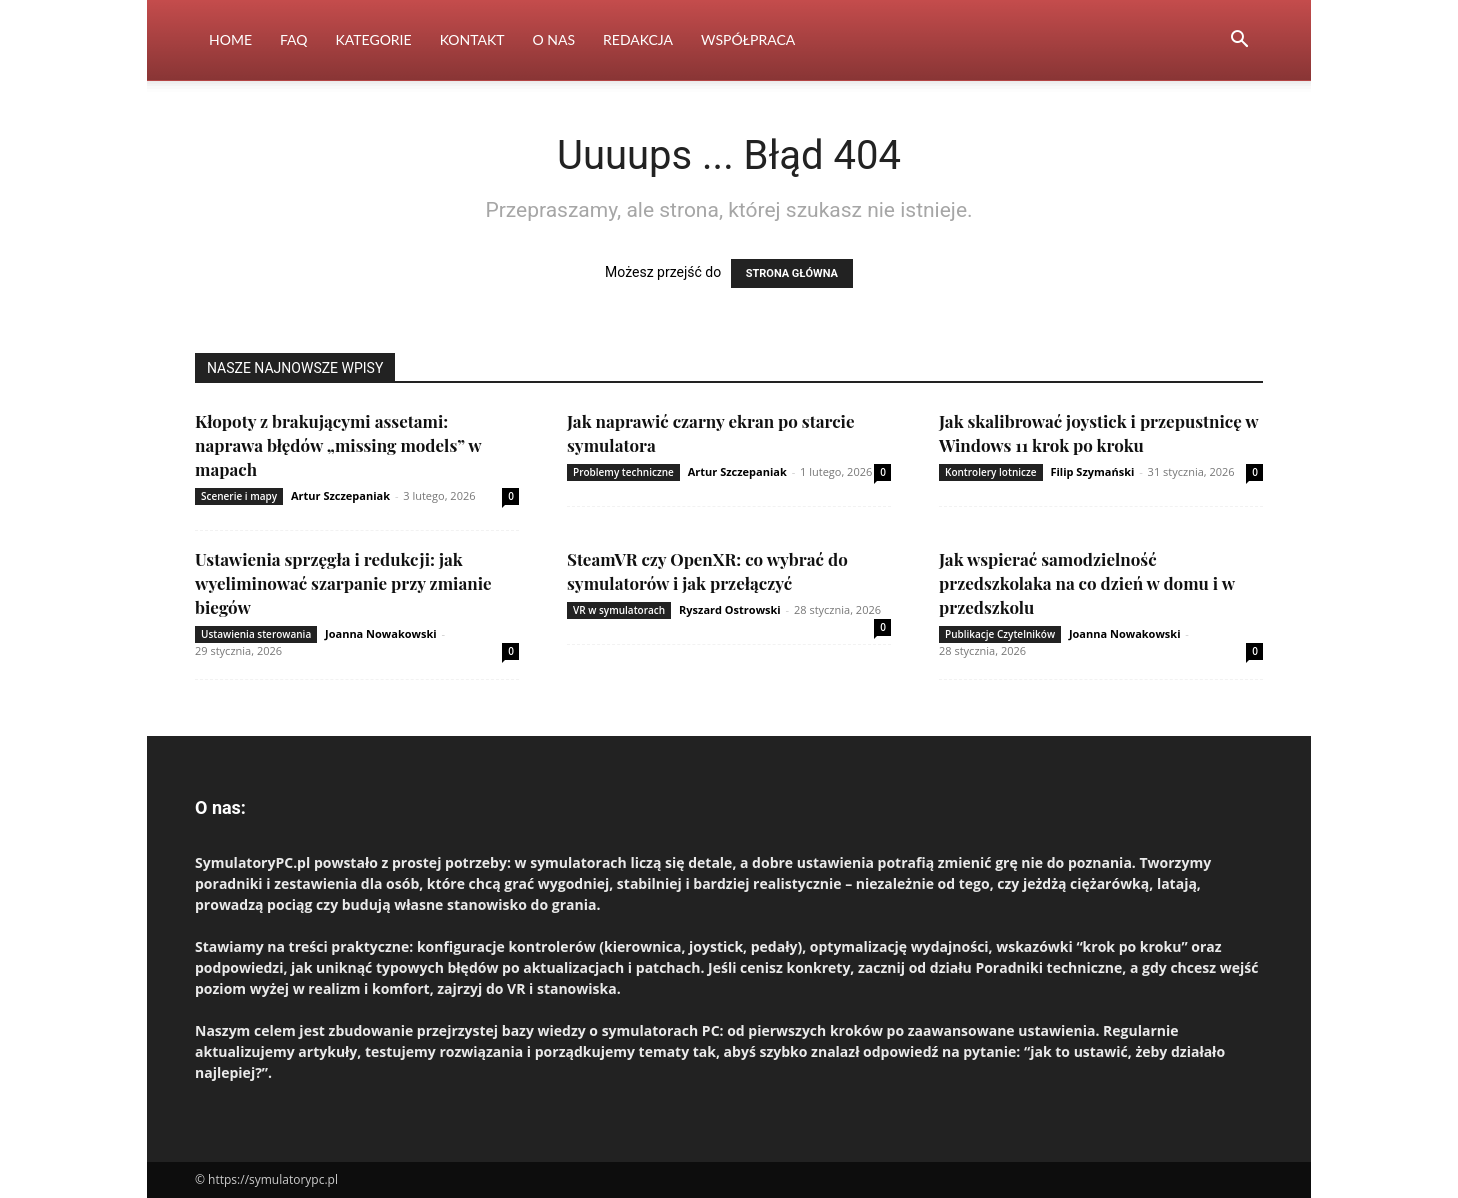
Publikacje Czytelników (1000, 634)
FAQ (294, 39)
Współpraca (748, 39)
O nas (554, 39)
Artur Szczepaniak (340, 495)
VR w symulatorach (619, 610)
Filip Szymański (1092, 471)
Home (230, 39)
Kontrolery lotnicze (991, 472)
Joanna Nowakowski (381, 633)
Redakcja (638, 39)
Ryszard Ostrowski (730, 609)
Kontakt (472, 39)
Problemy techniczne (623, 472)
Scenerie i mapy (239, 496)
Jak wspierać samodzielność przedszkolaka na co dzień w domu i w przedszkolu (1087, 583)
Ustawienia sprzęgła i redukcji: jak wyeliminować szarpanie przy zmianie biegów (343, 583)
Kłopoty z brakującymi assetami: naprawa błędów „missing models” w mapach (338, 445)
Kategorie (374, 39)
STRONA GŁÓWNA (792, 273)
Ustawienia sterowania (256, 634)
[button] (1239, 41)
